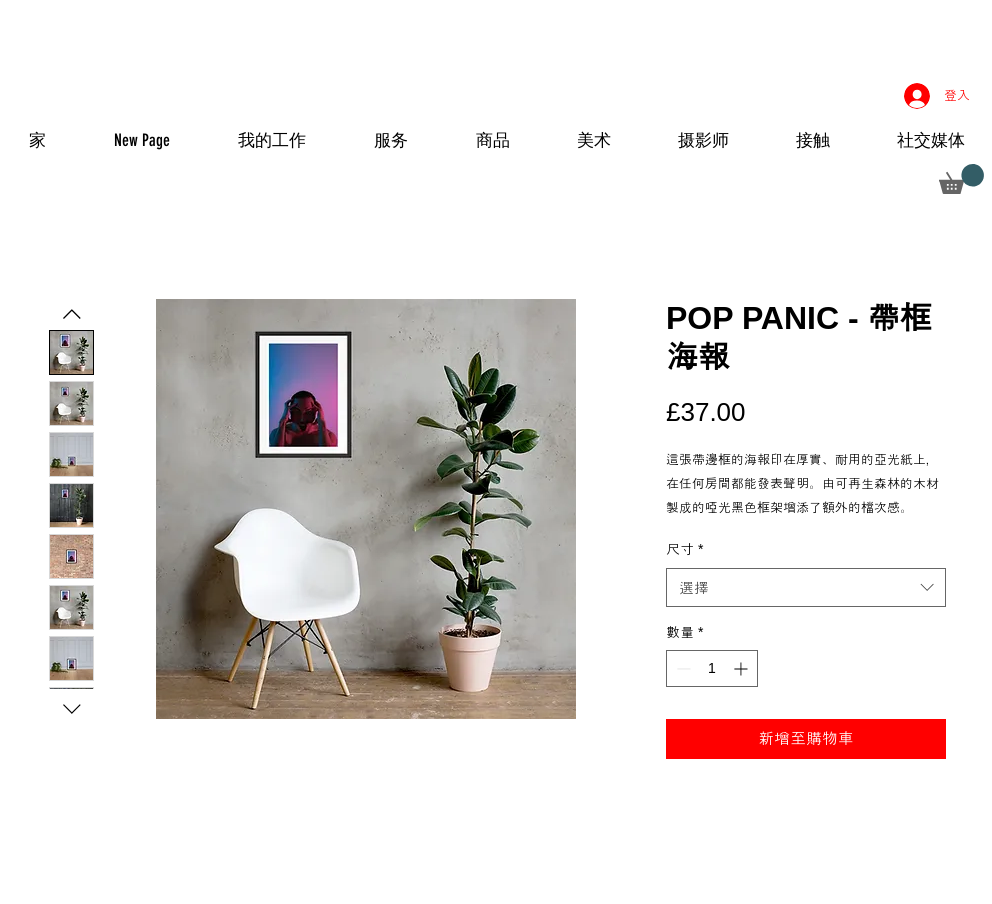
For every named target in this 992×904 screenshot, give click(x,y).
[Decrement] (681, 668)
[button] (961, 179)
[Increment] (742, 668)
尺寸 (684, 549)
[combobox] (806, 587)
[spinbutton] (712, 668)
